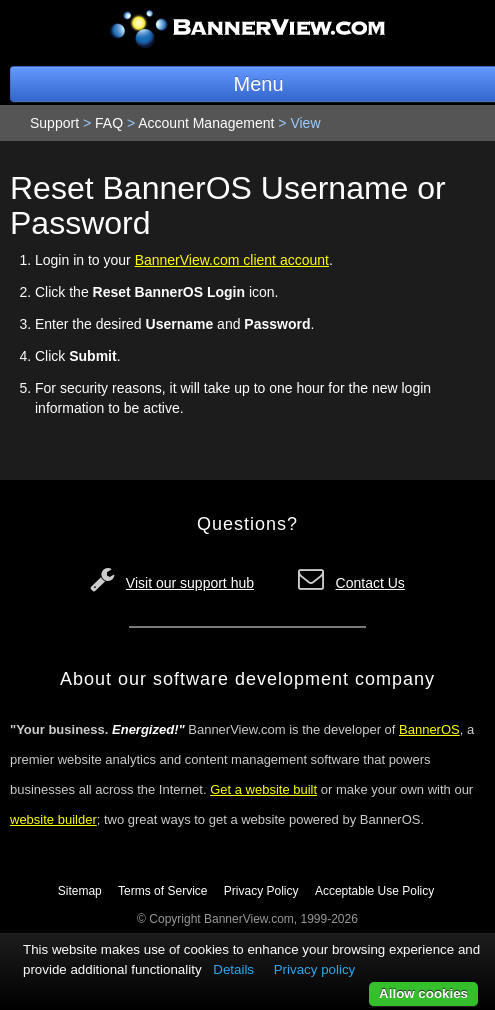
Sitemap (80, 891)
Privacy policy (314, 969)
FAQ (109, 123)
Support (54, 123)
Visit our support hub (190, 583)
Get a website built (263, 789)
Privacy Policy (261, 891)
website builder (53, 819)
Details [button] (233, 969)
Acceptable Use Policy (374, 891)
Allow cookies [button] (423, 993)
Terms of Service (162, 891)
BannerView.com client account (232, 260)
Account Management (206, 123)
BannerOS (429, 729)
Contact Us (370, 583)
